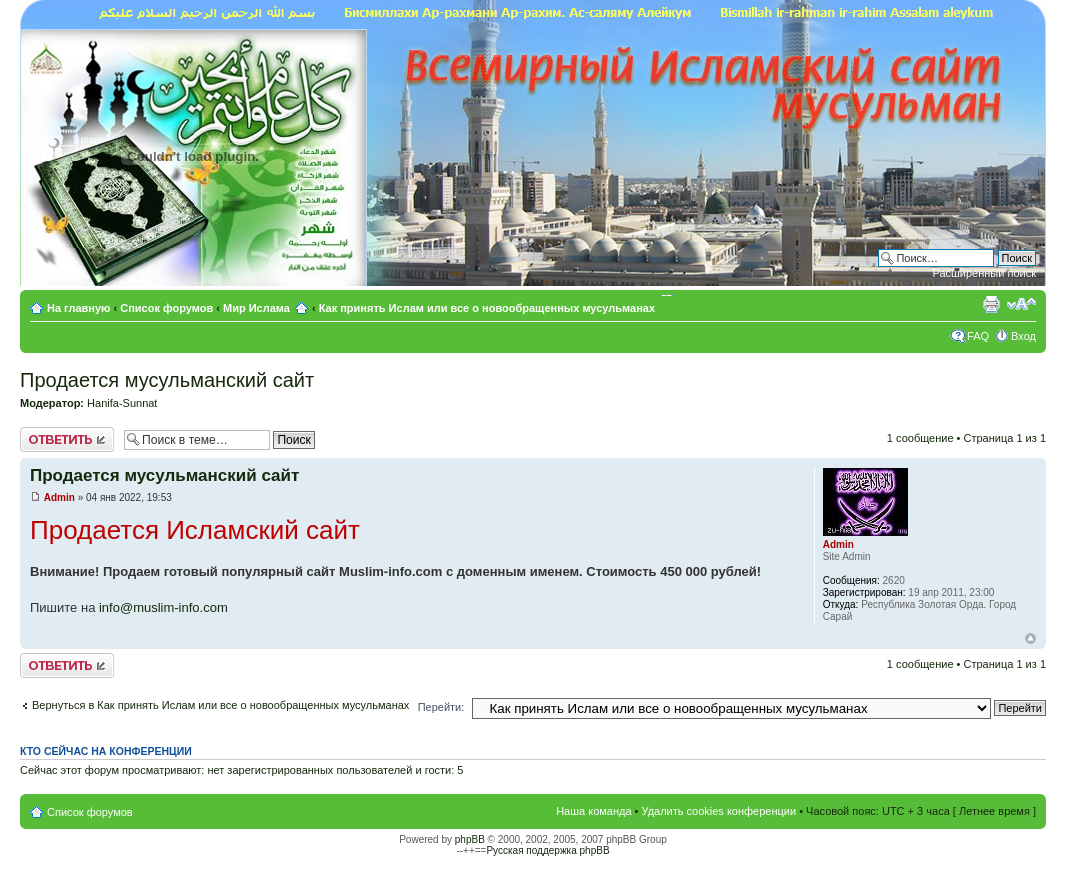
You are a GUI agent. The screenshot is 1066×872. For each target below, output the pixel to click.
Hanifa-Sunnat (122, 403)
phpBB (470, 839)
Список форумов (166, 308)
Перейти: (441, 707)
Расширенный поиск (984, 273)
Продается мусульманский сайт (167, 380)
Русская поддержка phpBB (547, 850)
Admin (59, 497)
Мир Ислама (256, 308)
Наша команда (593, 811)
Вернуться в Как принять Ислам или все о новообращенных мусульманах (220, 705)
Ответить (67, 439)
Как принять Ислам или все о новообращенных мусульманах (487, 308)
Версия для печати (991, 304)
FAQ (978, 336)
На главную (80, 308)
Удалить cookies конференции (719, 811)
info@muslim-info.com (163, 607)
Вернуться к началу (1030, 638)
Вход (1023, 336)
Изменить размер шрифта (1021, 304)
